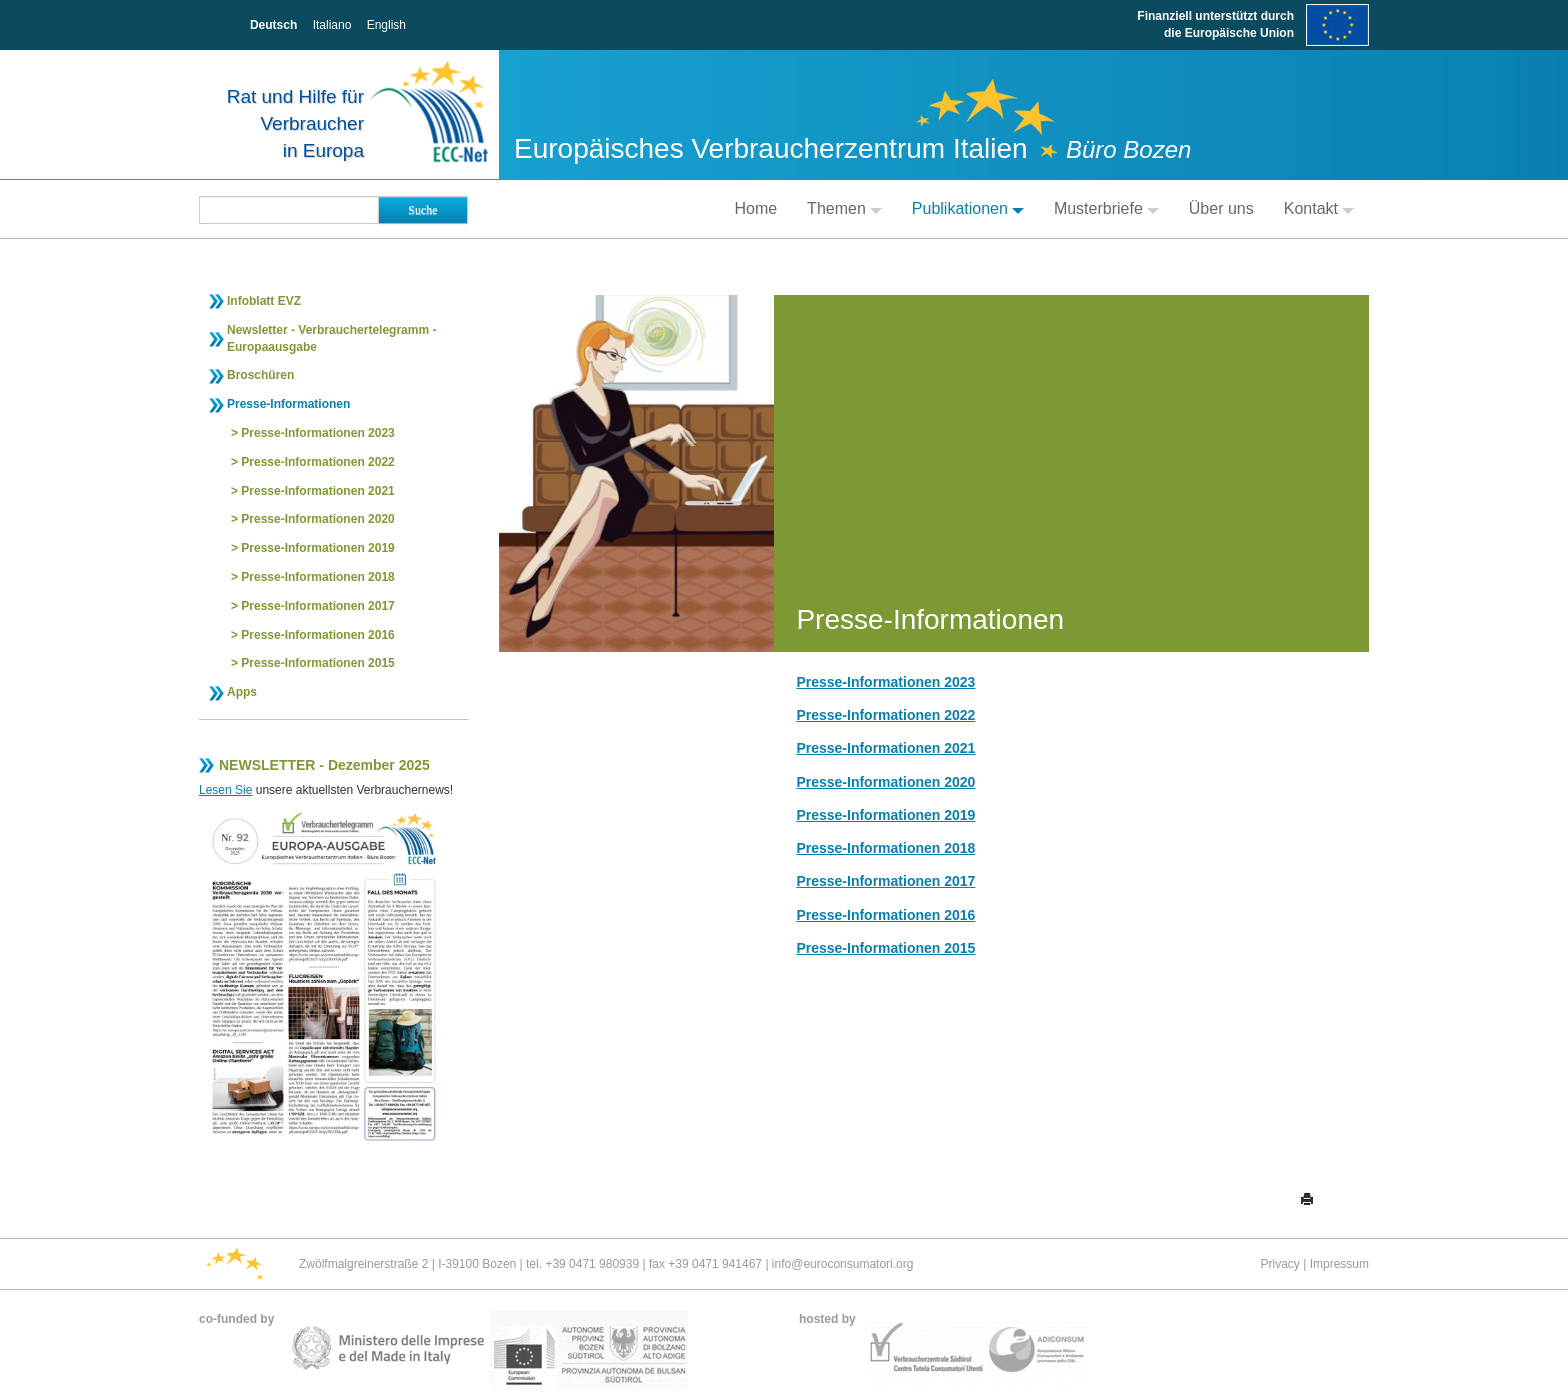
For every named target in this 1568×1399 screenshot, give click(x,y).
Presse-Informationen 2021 (317, 491)
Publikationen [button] (968, 208)
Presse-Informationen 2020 (317, 519)
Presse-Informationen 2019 (317, 548)
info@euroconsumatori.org (843, 1264)
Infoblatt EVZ (264, 301)
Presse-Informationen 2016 (317, 635)
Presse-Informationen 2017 (317, 606)
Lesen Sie (225, 790)
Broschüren (260, 375)
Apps (242, 692)
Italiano (332, 25)
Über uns (1221, 208)
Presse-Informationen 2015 (317, 663)
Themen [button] (844, 208)
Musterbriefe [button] (1106, 208)
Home (755, 208)
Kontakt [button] (1319, 208)
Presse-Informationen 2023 (317, 433)
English (386, 25)
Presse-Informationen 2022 (317, 462)
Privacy (1280, 1264)
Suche (422, 210)
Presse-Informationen (288, 404)
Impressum (1339, 1264)
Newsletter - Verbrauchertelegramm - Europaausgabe (331, 338)
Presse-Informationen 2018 (317, 577)
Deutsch (273, 25)
